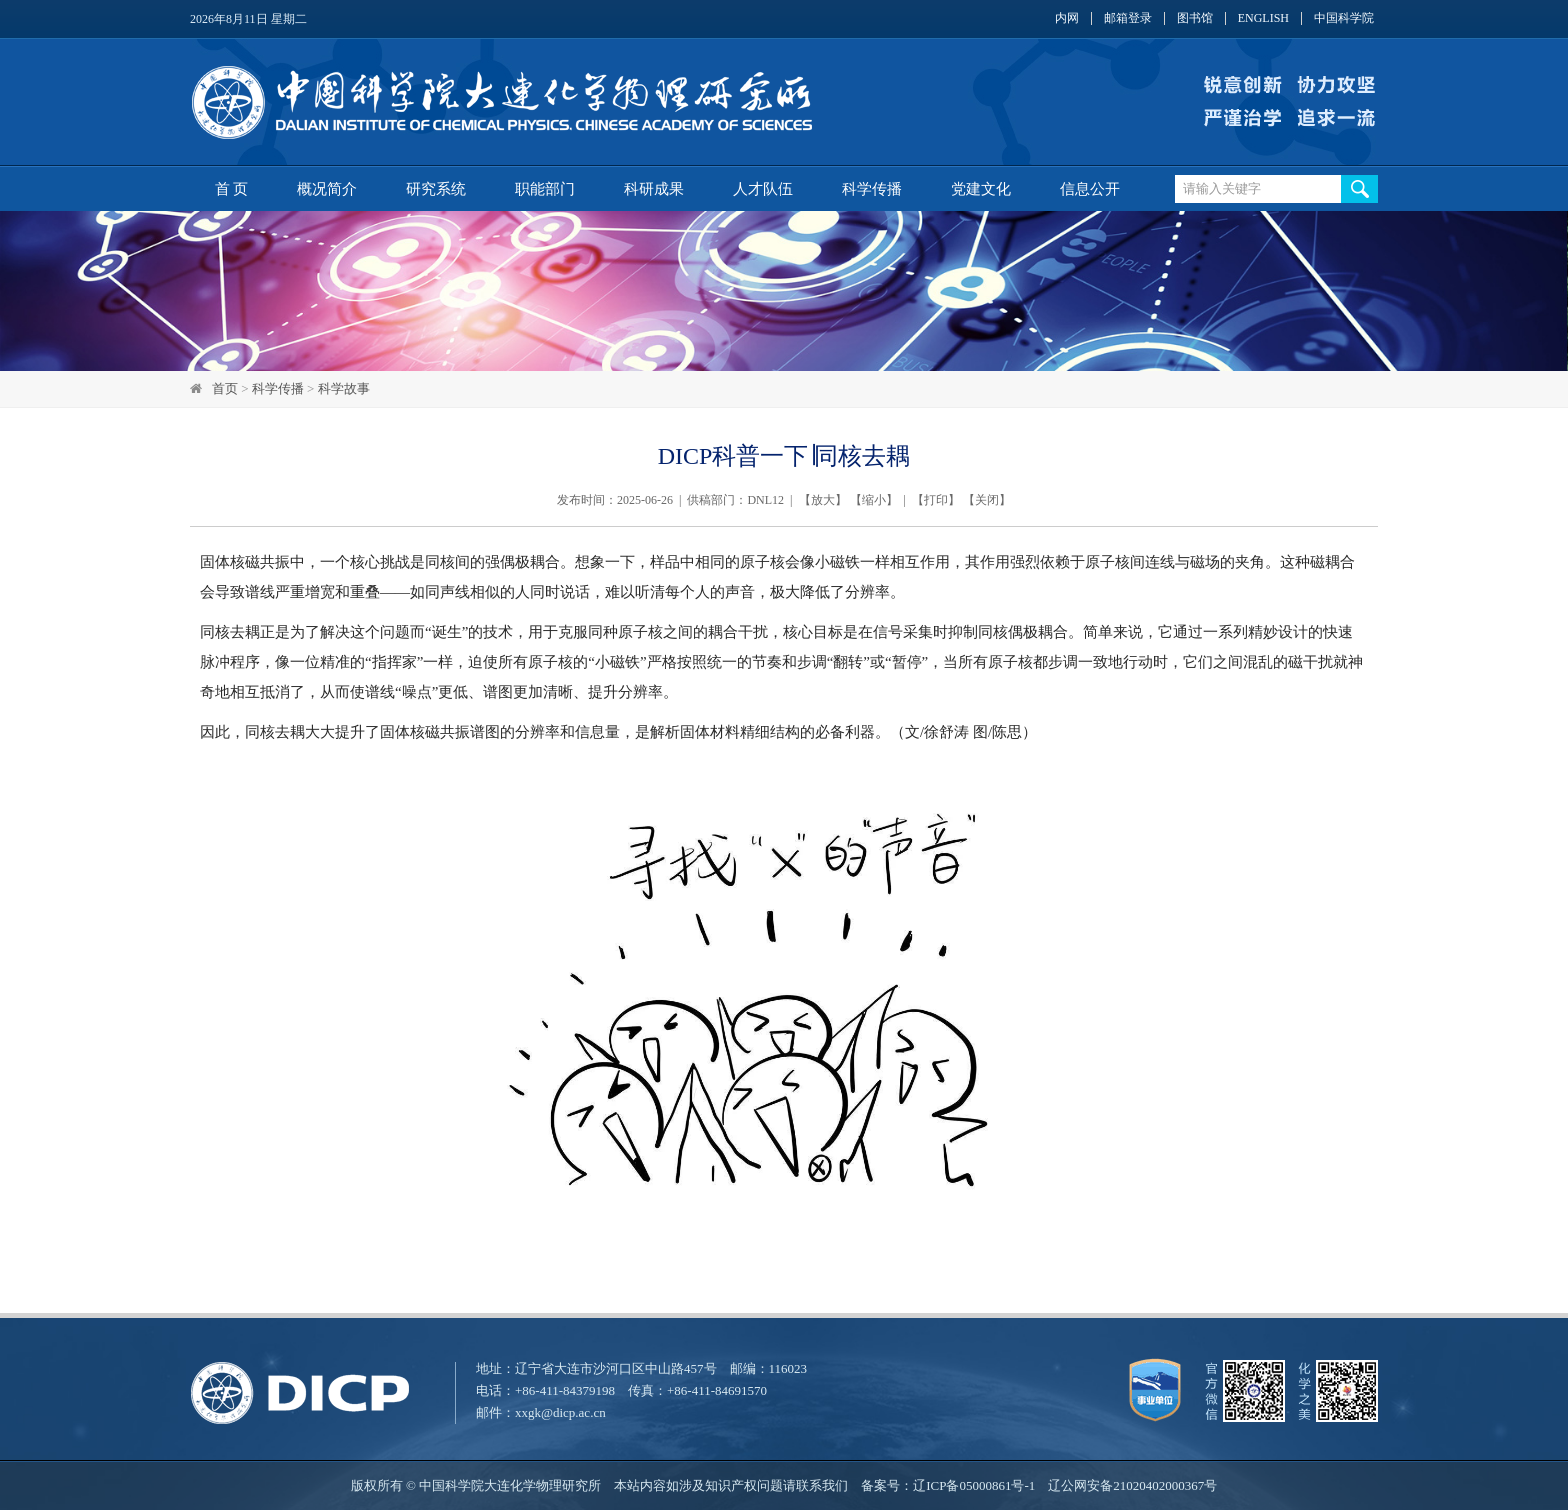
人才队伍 (763, 189)
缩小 (874, 500)
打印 (936, 500)
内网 (1067, 18)
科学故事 (344, 388)
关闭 (987, 500)
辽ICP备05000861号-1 (974, 1485)
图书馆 (1195, 18)
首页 (225, 388)
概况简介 (327, 189)
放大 (823, 500)
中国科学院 (1344, 18)
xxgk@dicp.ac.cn (560, 1412)
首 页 (232, 189)
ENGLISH (1263, 18)
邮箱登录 (1128, 18)
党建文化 (981, 189)
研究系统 (436, 189)
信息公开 (1090, 189)
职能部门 (545, 189)
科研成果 (654, 189)
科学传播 (872, 189)
